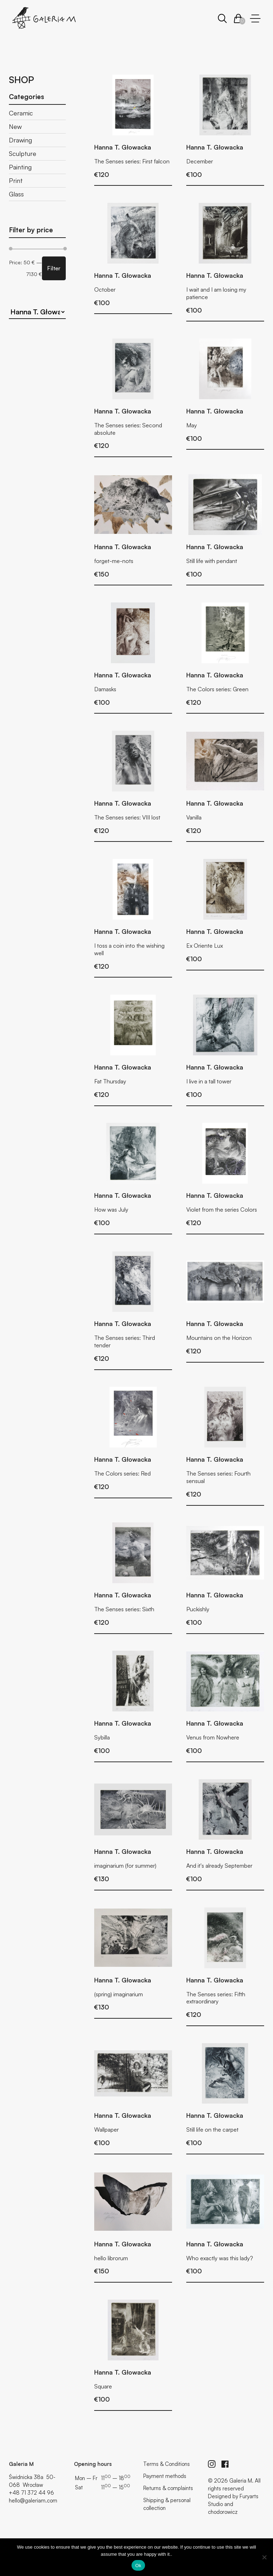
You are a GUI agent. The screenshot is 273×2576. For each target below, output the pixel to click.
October (105, 289)
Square (103, 2386)
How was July (111, 1209)
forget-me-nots (113, 560)
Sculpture (22, 153)
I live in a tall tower (208, 1081)
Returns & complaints (168, 2488)
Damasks (105, 689)
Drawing (20, 140)
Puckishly (197, 1609)
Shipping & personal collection (167, 2504)
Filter (53, 268)
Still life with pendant (211, 560)
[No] (264, 2557)
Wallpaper (106, 2129)
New (15, 126)
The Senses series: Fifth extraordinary (215, 1998)
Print (16, 180)
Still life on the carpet (212, 2129)
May (191, 425)
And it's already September (219, 1865)
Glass (16, 194)
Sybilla (102, 1737)
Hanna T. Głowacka (122, 147)
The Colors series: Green (217, 689)
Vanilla (194, 817)
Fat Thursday (110, 1081)
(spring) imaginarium (118, 1994)
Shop (21, 79)
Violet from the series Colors (221, 1209)
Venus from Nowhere (212, 1737)
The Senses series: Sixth (124, 1609)
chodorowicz (222, 2512)
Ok (138, 2565)
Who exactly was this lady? (219, 2258)
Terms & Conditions (166, 2464)
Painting (20, 167)
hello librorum (111, 2258)
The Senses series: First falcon (132, 161)
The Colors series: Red (122, 1473)
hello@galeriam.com (33, 2500)
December (199, 161)
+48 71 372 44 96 (31, 2492)
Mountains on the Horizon (219, 1337)
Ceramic (21, 113)
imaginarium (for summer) (125, 1865)
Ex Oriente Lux (204, 945)
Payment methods (164, 2476)
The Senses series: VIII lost (127, 817)
